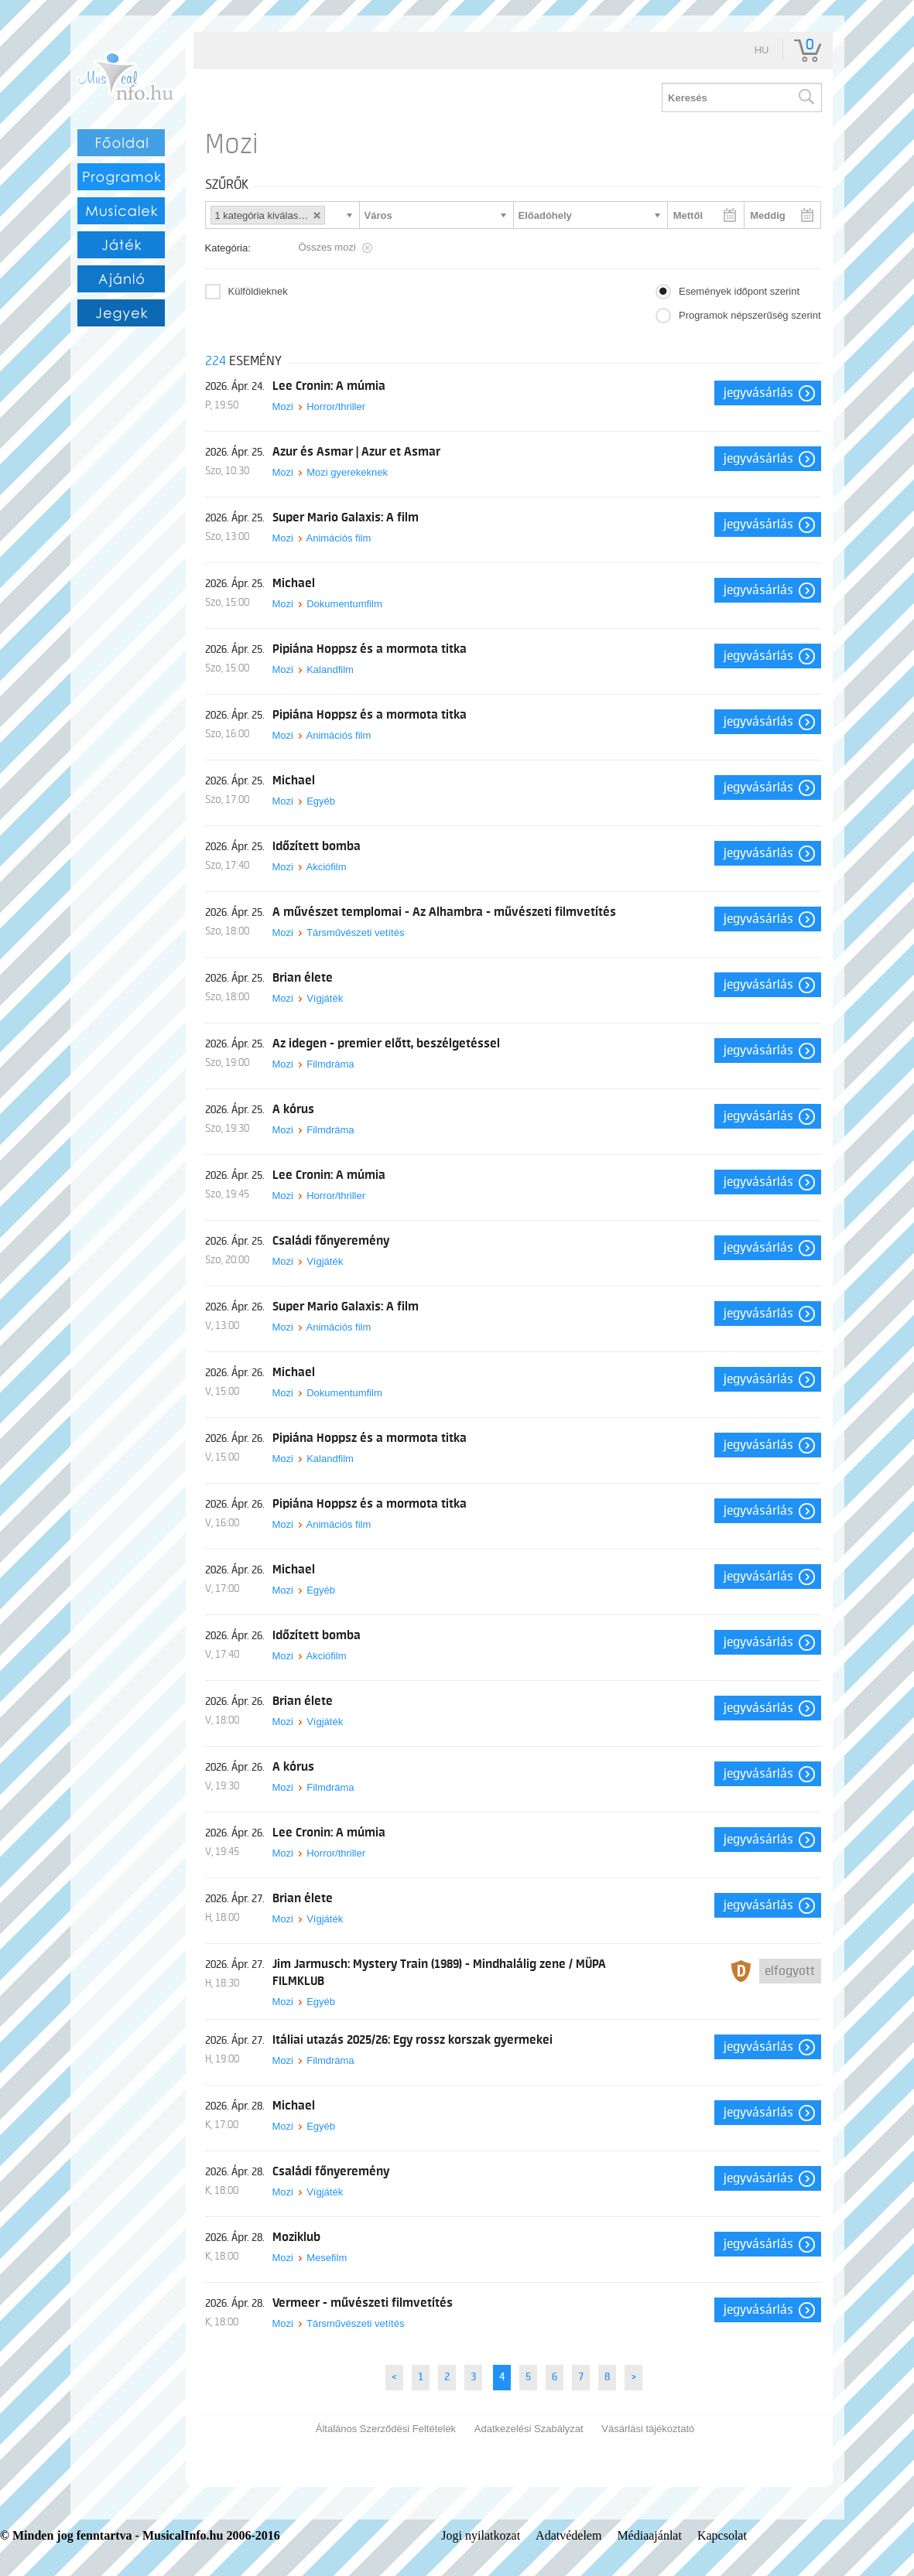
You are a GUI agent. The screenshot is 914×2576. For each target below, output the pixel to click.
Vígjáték (324, 998)
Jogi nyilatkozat (480, 2535)
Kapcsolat (722, 2535)
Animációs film (338, 538)
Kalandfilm (330, 669)
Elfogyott (790, 1971)
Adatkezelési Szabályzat (529, 2428)
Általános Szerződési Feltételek (386, 2428)
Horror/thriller (335, 406)
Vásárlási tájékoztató (647, 2428)
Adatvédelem (568, 2535)
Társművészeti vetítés (355, 932)
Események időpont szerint (739, 291)
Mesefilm (326, 2257)
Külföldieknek (258, 291)
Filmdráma (330, 1064)
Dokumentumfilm (344, 604)
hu (762, 50)
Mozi (282, 406)
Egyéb (320, 801)
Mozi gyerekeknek (347, 472)
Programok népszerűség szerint (750, 315)
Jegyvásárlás (758, 393)
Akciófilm (326, 867)
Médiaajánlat (649, 2535)
